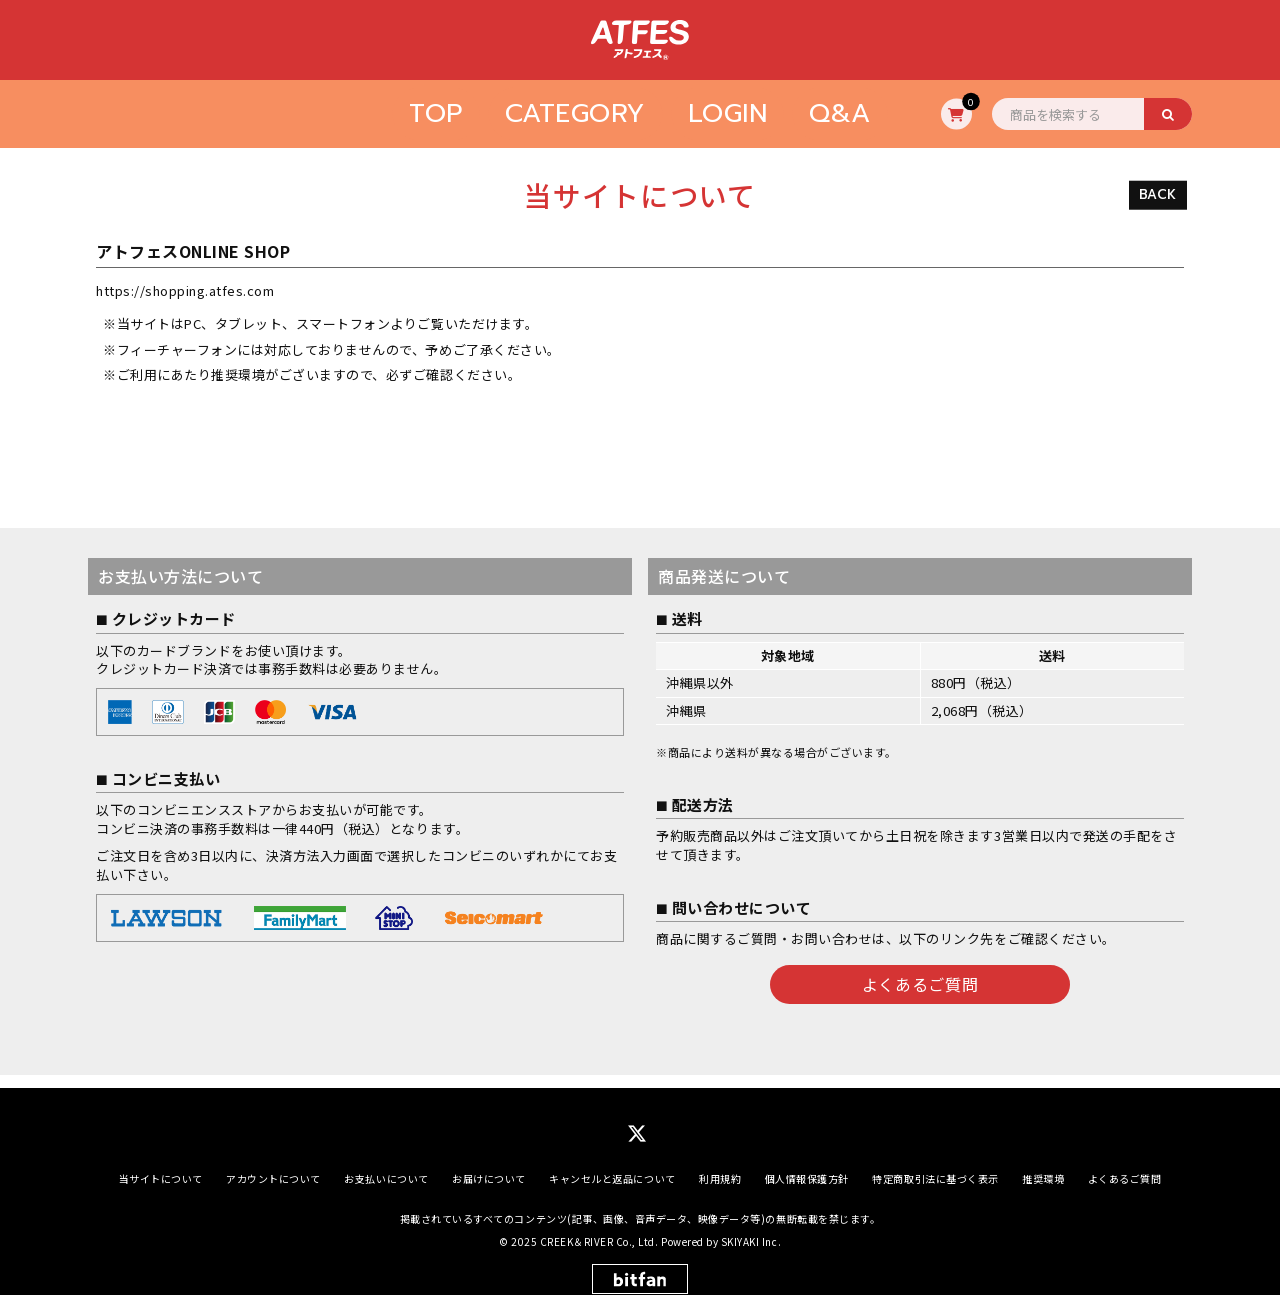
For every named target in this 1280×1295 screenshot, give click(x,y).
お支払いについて (386, 1165)
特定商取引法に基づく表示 (935, 1165)
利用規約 (720, 1165)
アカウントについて (273, 1165)
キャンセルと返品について (612, 1165)
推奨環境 (1043, 1165)
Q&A (840, 113)
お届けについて (489, 1165)
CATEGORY (575, 113)
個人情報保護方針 (807, 1165)
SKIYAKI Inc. (751, 1228)
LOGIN (728, 113)
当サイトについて (161, 1165)
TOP (436, 113)
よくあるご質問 (920, 984)
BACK (1158, 194)
